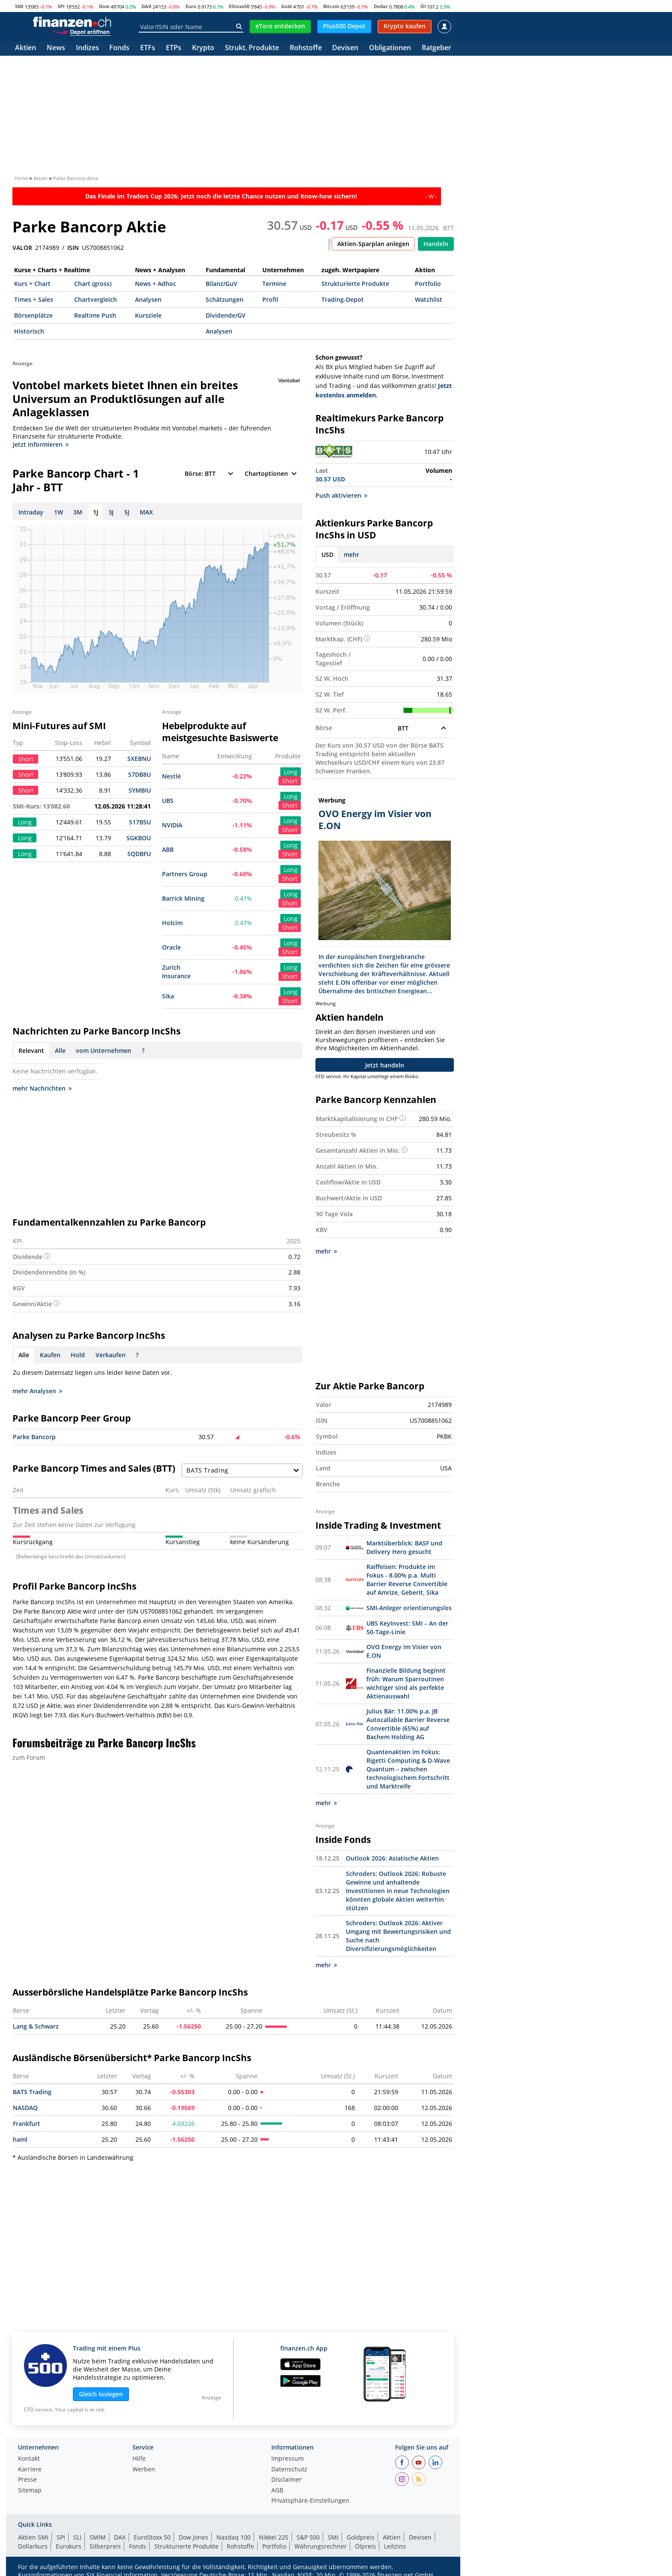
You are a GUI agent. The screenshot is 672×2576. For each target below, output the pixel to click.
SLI (77, 2536)
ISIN (73, 248)
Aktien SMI (33, 2536)
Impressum (287, 2458)
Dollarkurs (33, 2545)
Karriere (30, 2468)
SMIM (98, 2536)
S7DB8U (139, 774)
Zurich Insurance (176, 971)
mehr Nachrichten (42, 1088)
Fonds (119, 48)
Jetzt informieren (41, 444)
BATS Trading (32, 2091)
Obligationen (390, 48)
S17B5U (140, 822)
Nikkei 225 (273, 2536)
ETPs (173, 48)
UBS (168, 801)
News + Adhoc (155, 284)
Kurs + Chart (32, 284)
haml (20, 2138)
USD (327, 554)
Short (289, 781)
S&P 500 (308, 2536)
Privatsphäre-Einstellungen (310, 2500)
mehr (351, 554)
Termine (274, 284)
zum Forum (28, 1757)
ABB (168, 849)
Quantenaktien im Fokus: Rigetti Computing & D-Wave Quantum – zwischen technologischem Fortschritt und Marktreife (408, 1768)
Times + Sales (33, 299)
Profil (270, 299)
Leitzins (395, 2545)
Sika (168, 996)
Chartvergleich (95, 299)
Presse (27, 2479)
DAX (146, 6)
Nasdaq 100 (233, 2536)
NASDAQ (25, 2107)
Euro (191, 6)
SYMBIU (140, 790)
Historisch (29, 331)
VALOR (22, 248)
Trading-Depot (342, 299)
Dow (104, 6)
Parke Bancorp (34, 1437)
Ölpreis (365, 2545)
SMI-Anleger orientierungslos (409, 1607)
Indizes (87, 48)
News (56, 48)
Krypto (203, 48)
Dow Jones (193, 2536)
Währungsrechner (320, 2545)
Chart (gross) (92, 284)
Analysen (148, 299)
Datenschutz (289, 2468)
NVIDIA (172, 825)
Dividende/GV (226, 315)
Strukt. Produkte (252, 48)
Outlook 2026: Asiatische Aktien (392, 1857)
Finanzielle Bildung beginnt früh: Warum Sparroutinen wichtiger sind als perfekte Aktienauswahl (406, 1682)
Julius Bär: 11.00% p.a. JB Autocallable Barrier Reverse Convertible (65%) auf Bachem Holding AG (408, 1723)
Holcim (172, 923)
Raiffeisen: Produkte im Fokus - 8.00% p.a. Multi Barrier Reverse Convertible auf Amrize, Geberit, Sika (406, 1579)
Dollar (381, 6)
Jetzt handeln (384, 1065)
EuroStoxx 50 (152, 2536)
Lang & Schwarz (36, 2025)
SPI (61, 6)
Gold (286, 6)
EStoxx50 (239, 6)
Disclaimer (286, 2479)
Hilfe (139, 2458)
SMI (19, 6)
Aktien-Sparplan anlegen (373, 244)
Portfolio (428, 284)
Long (290, 772)
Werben (143, 2468)
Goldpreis (361, 2536)
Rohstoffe (306, 48)
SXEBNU (139, 758)
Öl (423, 6)
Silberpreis (105, 2545)
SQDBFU (139, 854)
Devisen (345, 48)
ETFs (147, 48)
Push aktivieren (341, 495)
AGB (277, 2489)
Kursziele (148, 315)
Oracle (171, 947)
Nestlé (171, 776)
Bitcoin (331, 6)
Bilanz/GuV (221, 284)
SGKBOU (138, 838)
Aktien (25, 48)
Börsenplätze (33, 315)
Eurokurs (68, 2545)
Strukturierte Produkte (355, 284)
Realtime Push (95, 315)
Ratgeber (436, 48)
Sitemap (30, 2489)
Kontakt (29, 2458)
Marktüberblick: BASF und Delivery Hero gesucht (404, 1546)
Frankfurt (26, 2123)
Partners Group (184, 874)
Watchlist (428, 299)
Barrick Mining (183, 898)
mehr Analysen (37, 1391)
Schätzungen (224, 299)
